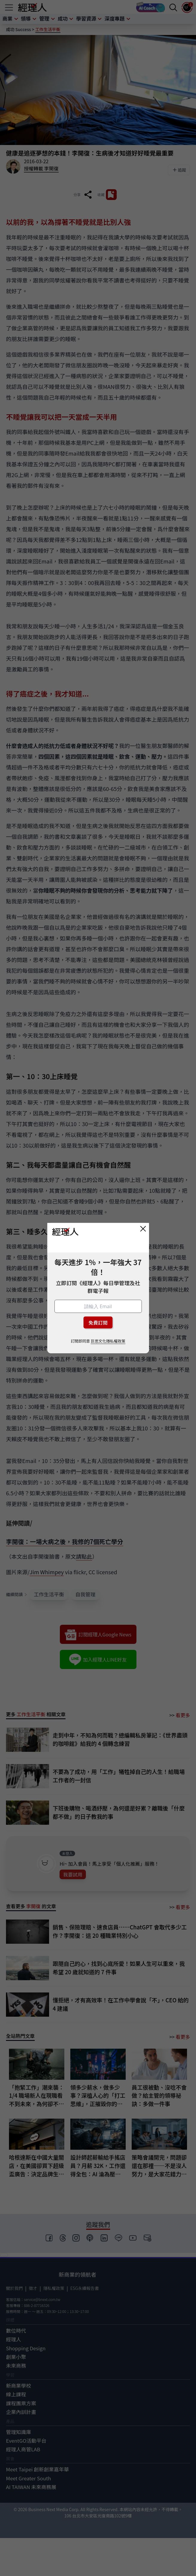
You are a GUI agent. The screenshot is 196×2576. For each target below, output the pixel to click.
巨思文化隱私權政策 (108, 1341)
